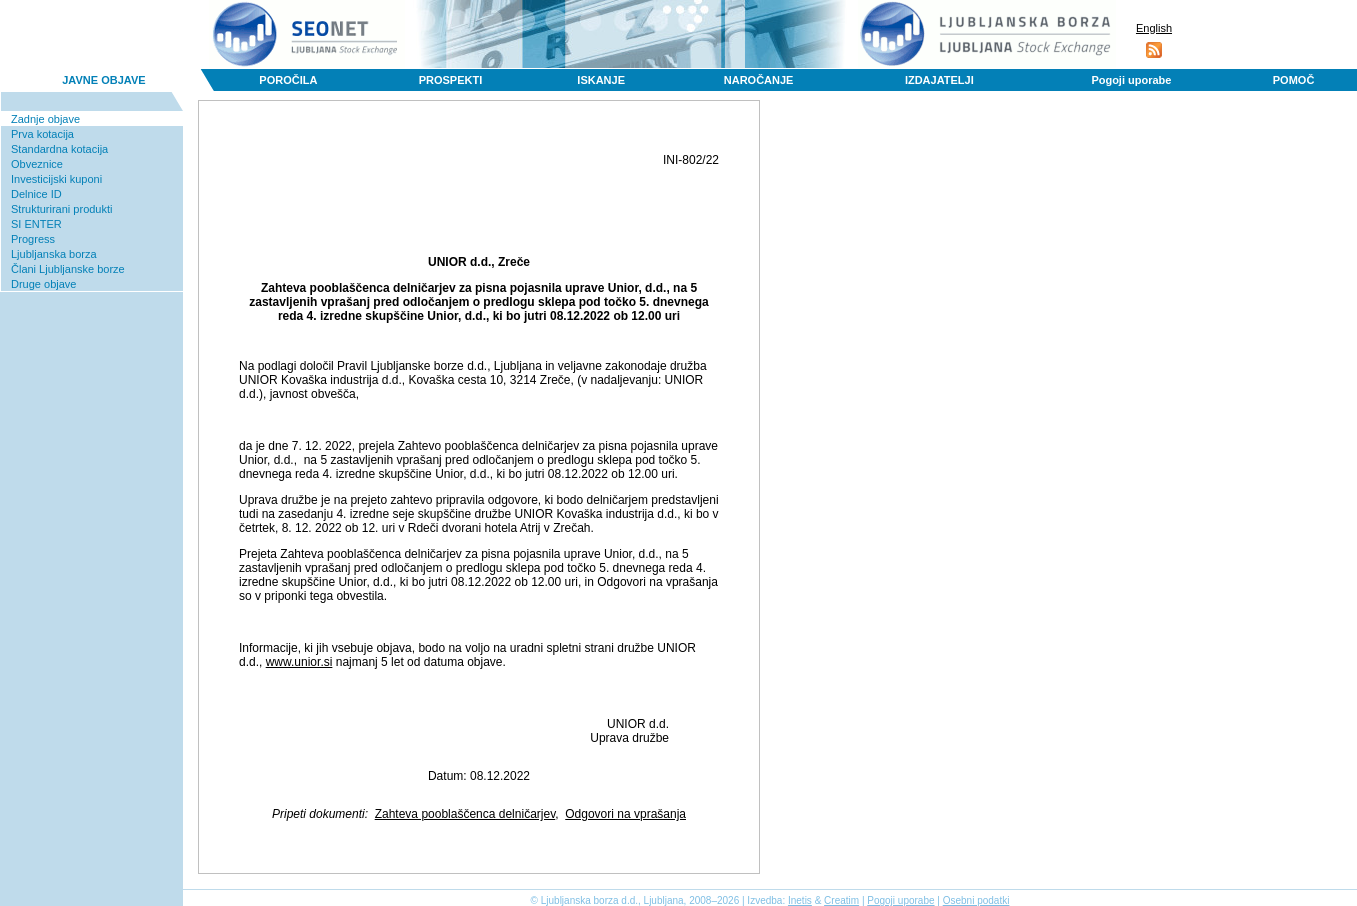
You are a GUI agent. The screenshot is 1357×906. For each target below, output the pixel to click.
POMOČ (1294, 80)
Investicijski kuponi (56, 179)
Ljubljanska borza (54, 254)
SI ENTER (36, 224)
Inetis (800, 900)
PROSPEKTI (451, 80)
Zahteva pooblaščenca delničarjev (465, 814)
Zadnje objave (45, 119)
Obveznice (37, 164)
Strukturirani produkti (62, 209)
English (1154, 28)
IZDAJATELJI (939, 80)
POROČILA (288, 80)
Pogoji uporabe (1131, 80)
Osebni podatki (976, 900)
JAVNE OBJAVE (103, 80)
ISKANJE (601, 80)
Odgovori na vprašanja (625, 814)
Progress (33, 239)
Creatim (841, 900)
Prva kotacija (42, 134)
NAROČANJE (759, 80)
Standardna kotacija (59, 149)
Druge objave (43, 284)
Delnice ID (36, 194)
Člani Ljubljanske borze (68, 269)
